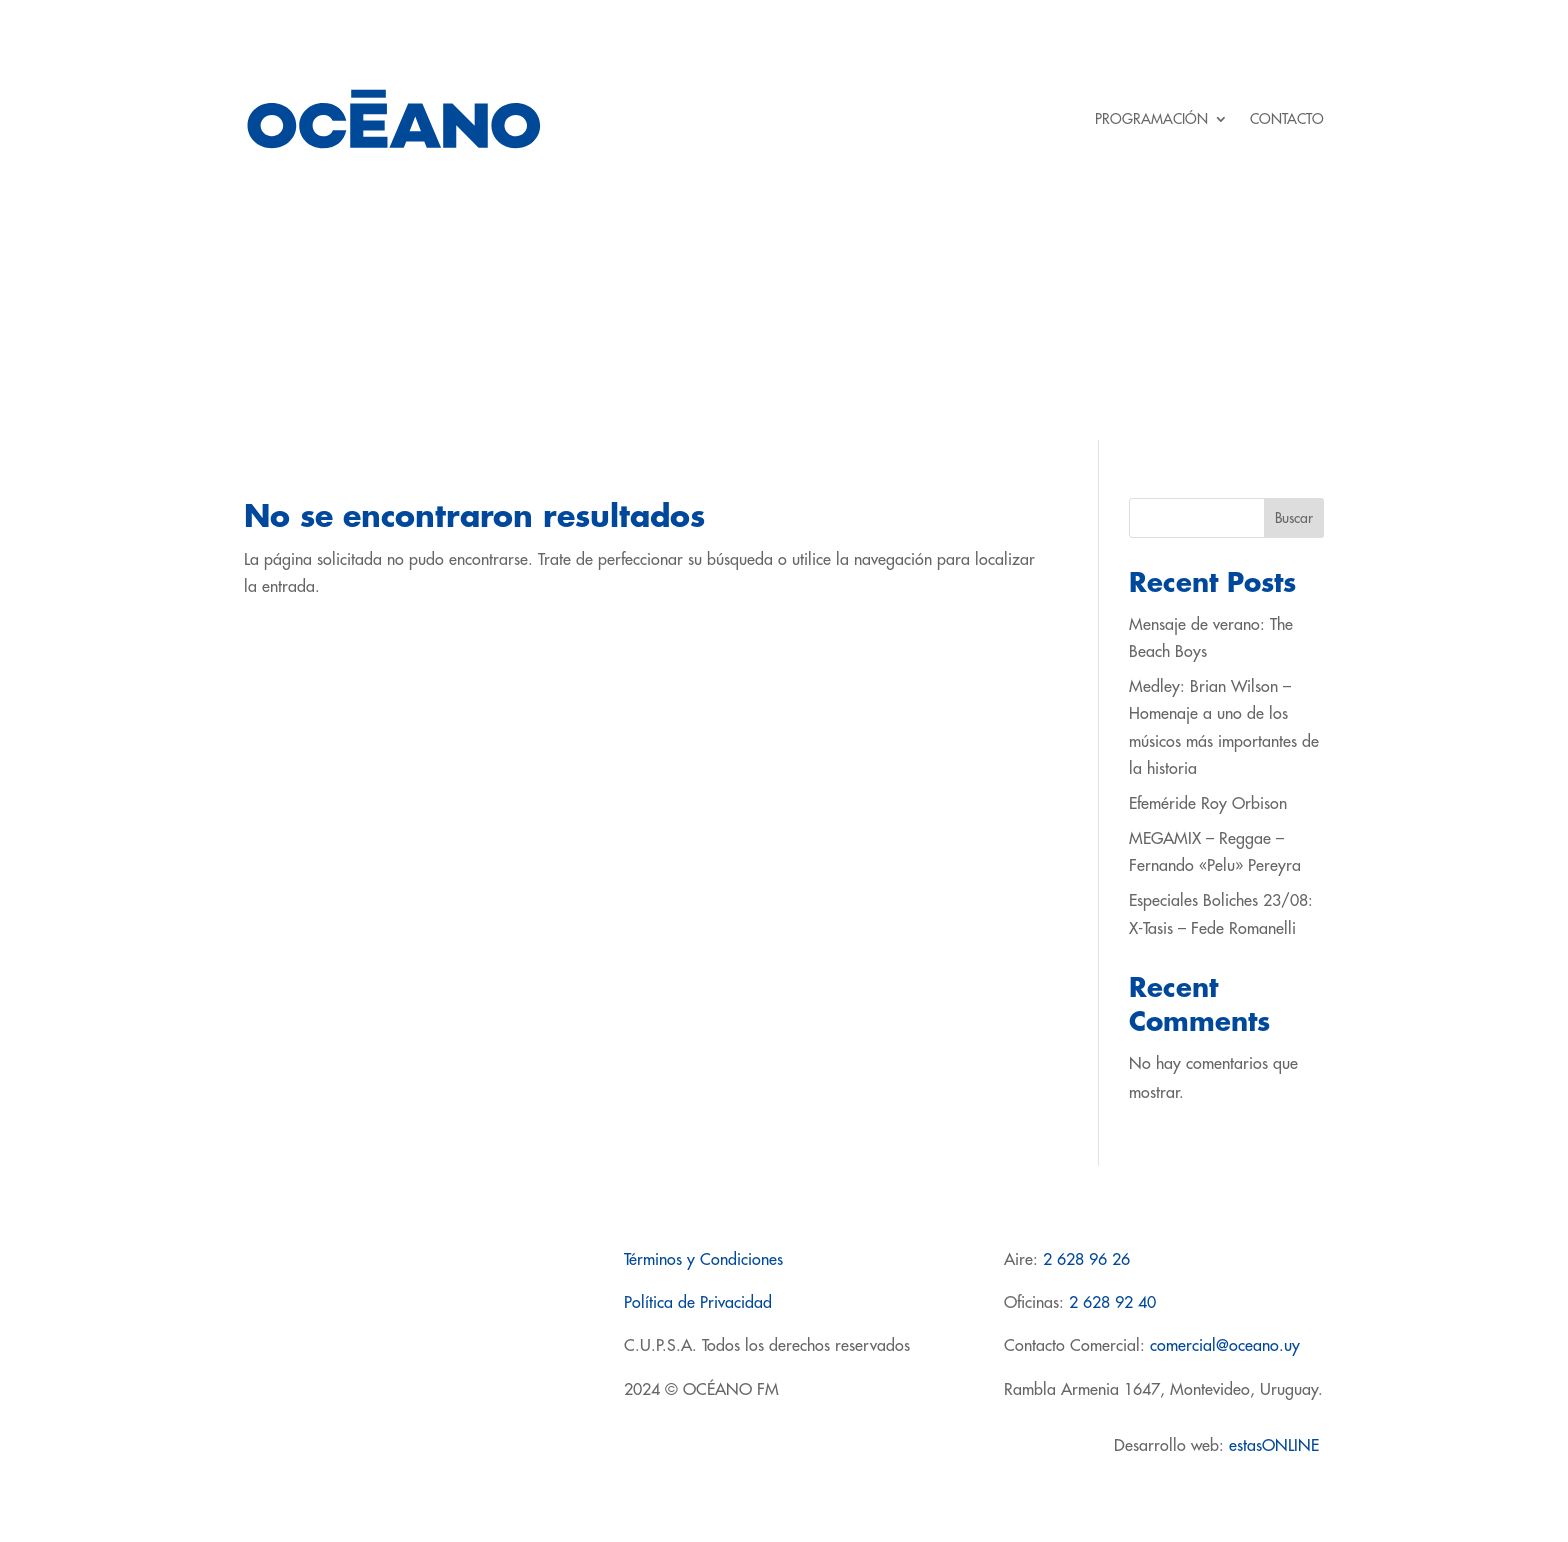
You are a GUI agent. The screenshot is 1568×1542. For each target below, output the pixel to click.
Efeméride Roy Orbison (1208, 804)
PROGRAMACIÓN (1151, 119)
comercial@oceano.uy (1225, 1346)
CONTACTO (1287, 119)
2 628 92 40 (1112, 1303)
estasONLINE (1276, 1446)
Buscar (1294, 518)
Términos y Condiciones (703, 1260)
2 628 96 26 (1086, 1260)
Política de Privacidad (698, 1303)
